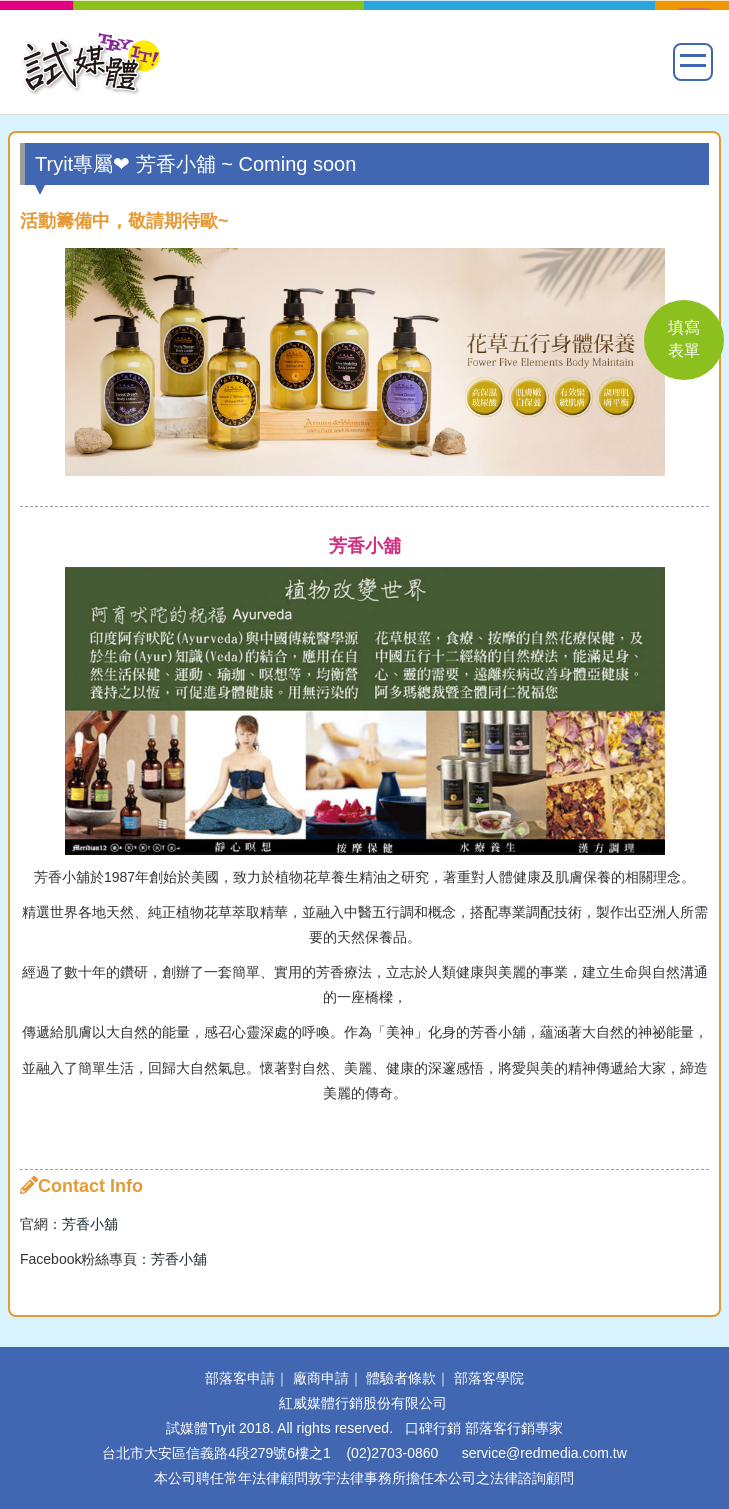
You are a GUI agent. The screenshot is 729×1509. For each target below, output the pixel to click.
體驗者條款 (401, 1378)
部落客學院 (489, 1378)
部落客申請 (240, 1378)
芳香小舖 (90, 1224)
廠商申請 (321, 1378)
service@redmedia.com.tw (544, 1453)
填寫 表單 (684, 339)
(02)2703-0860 (392, 1453)
